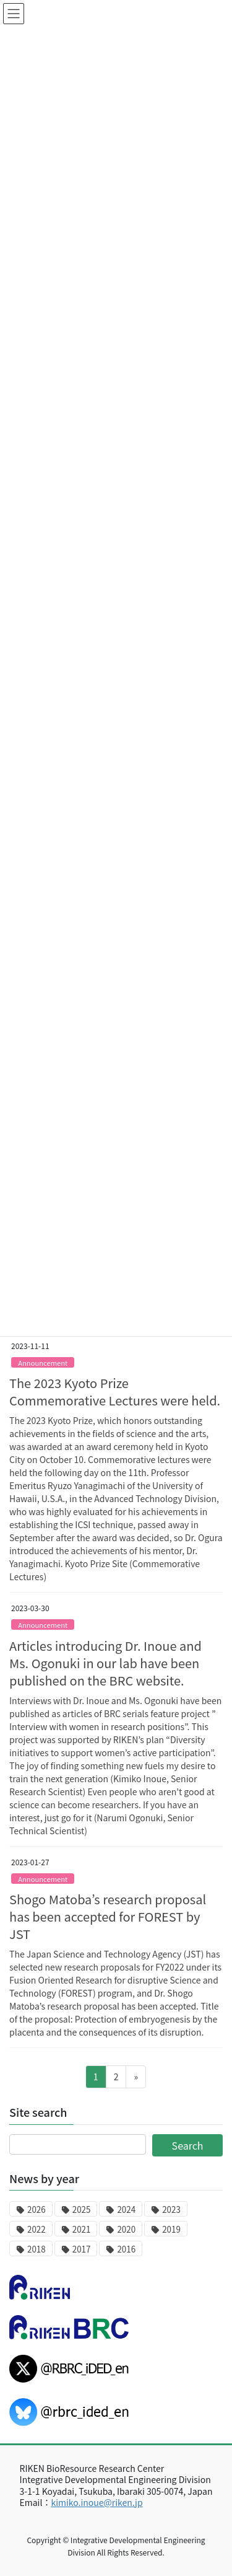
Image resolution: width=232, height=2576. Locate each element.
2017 (81, 2249)
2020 (126, 2229)
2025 (81, 2209)
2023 (171, 2209)
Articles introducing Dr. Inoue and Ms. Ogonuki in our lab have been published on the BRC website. (105, 1663)
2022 (36, 2229)
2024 (126, 2209)
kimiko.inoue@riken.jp (96, 2502)
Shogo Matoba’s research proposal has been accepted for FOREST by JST (107, 1916)
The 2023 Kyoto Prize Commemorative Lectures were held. (114, 1391)
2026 (36, 2209)
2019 (171, 2229)
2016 (126, 2249)
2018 (36, 2249)
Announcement (42, 1363)
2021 (81, 2229)
